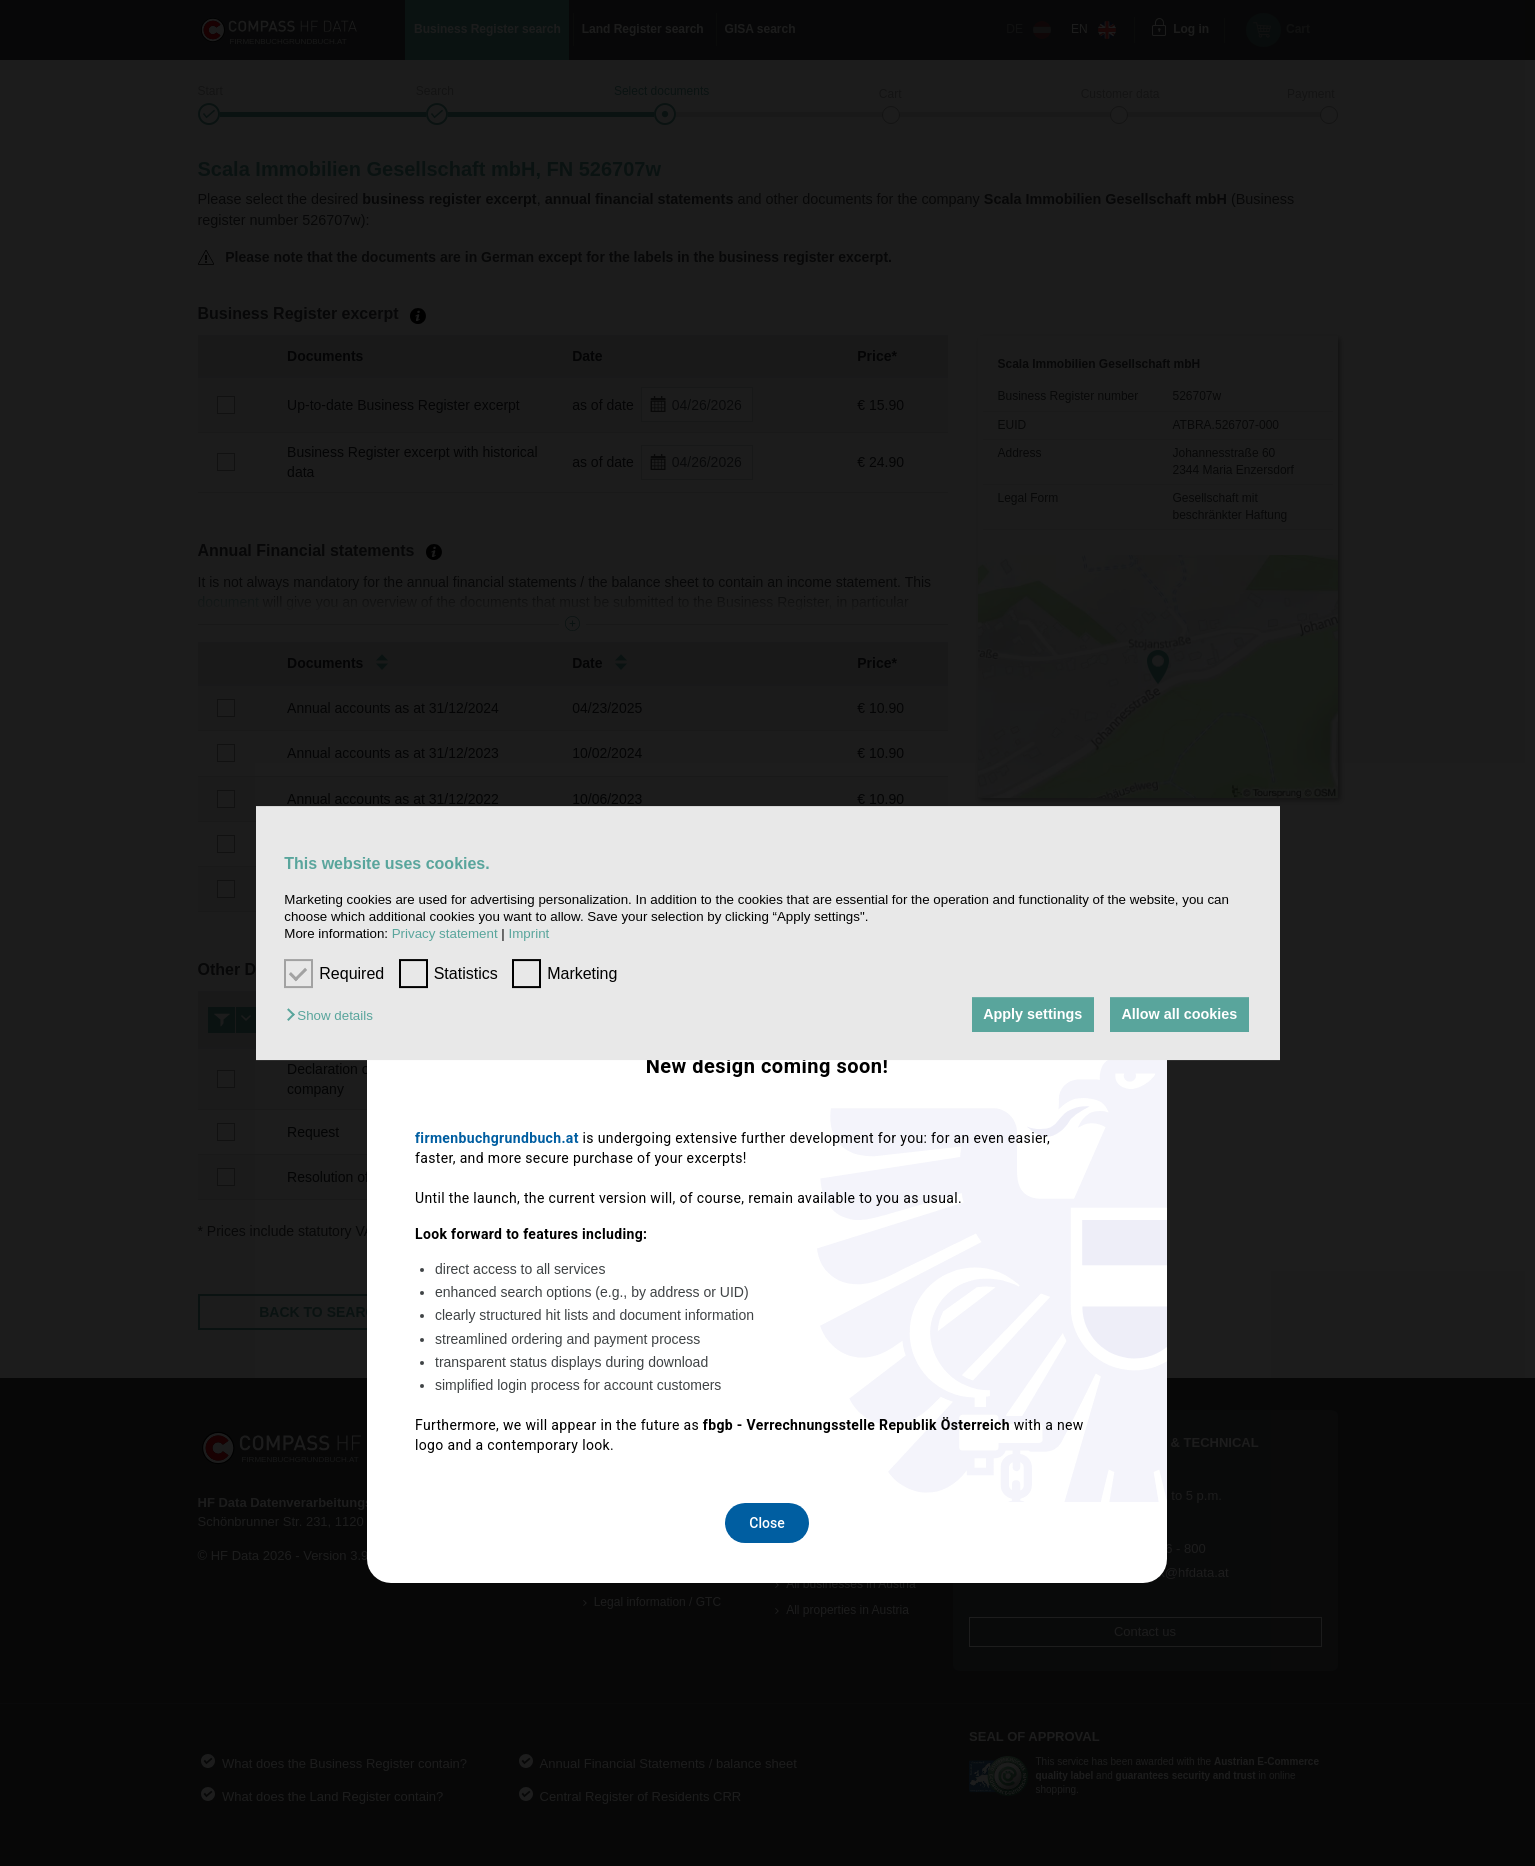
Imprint (529, 934)
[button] (334, 1016)
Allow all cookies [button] (1179, 1015)
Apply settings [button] (1032, 1015)
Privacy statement (445, 934)
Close (766, 1198)
